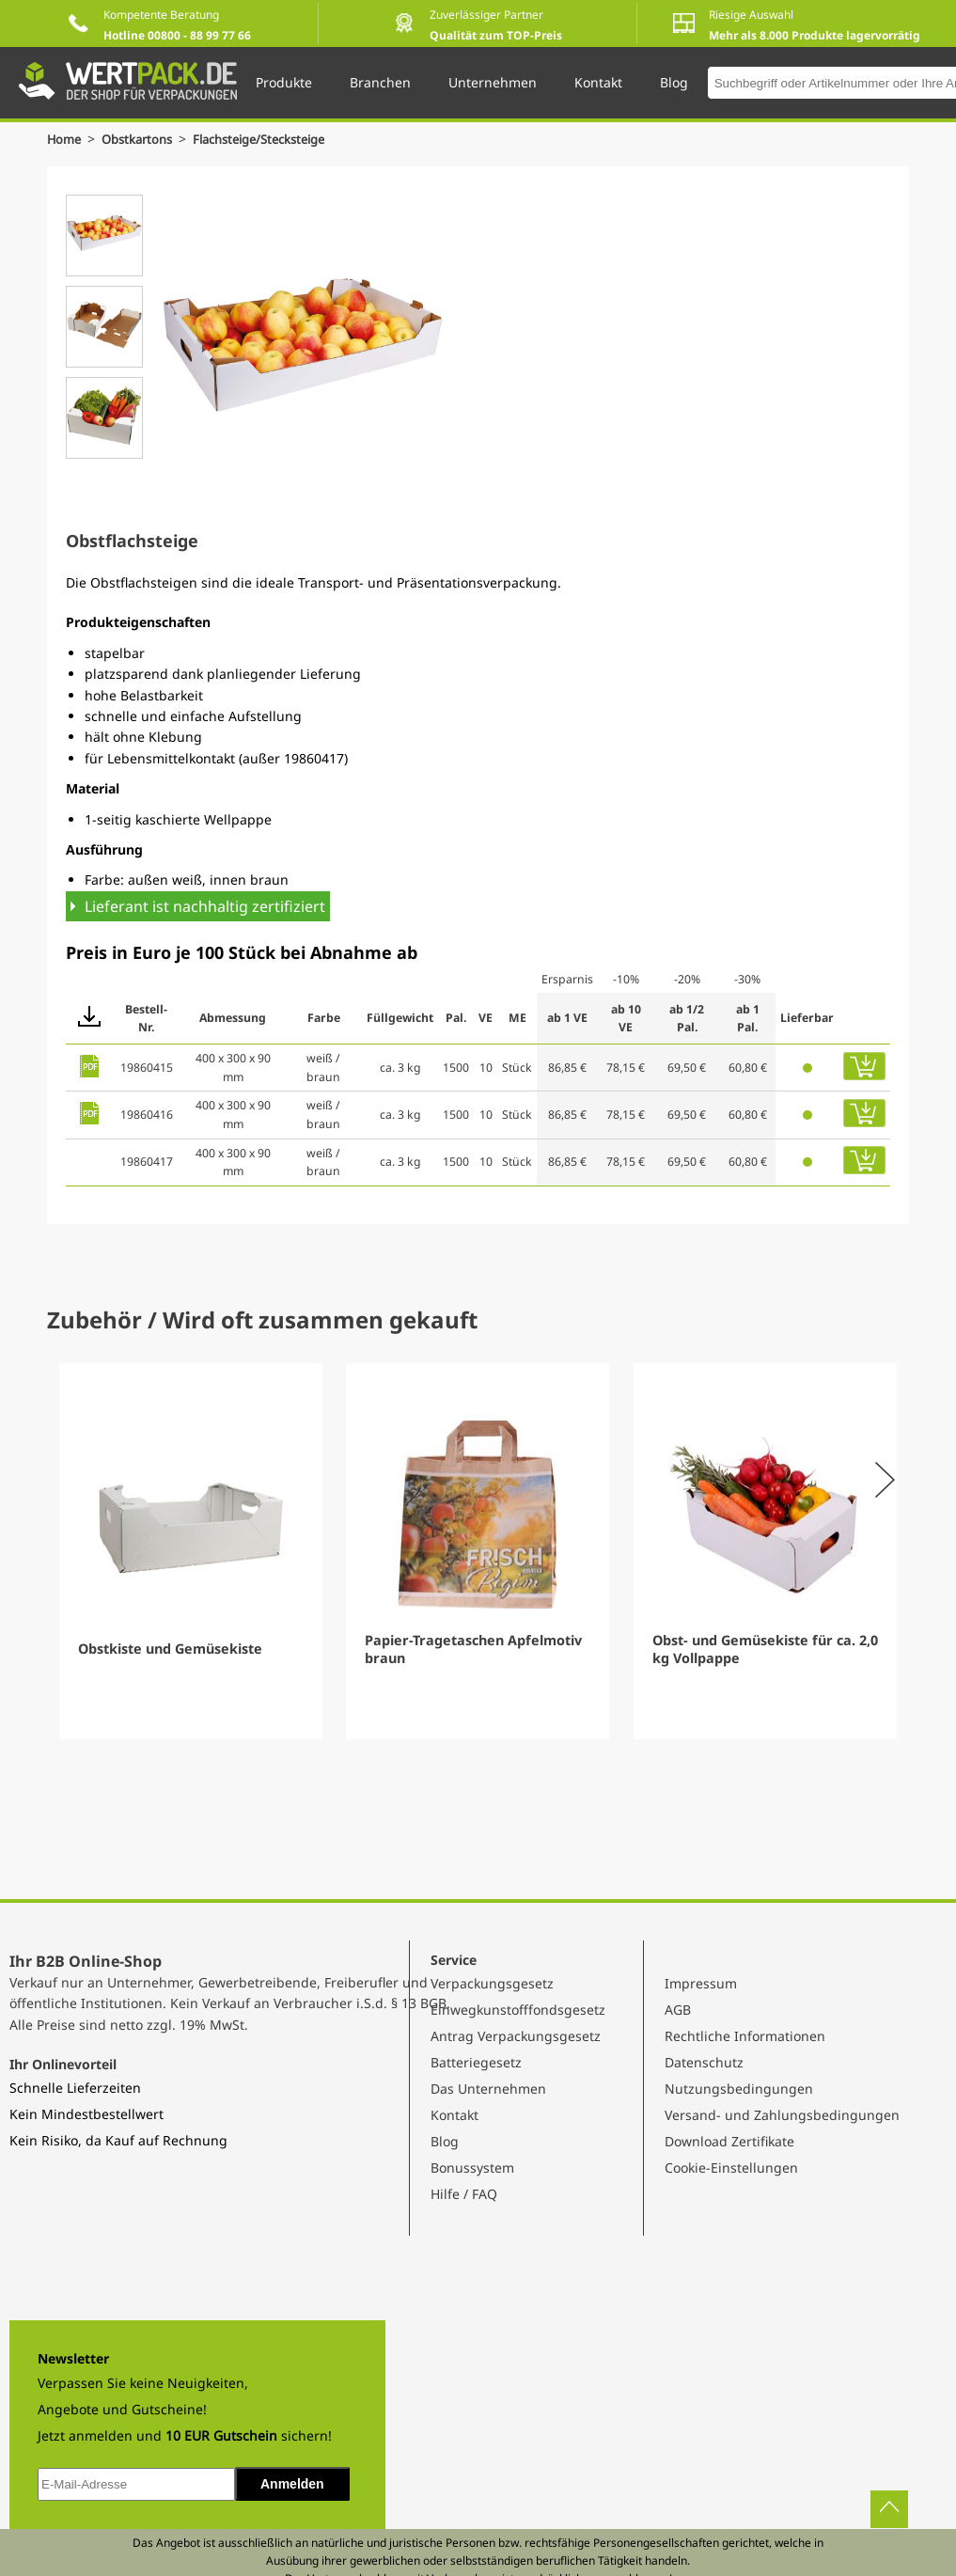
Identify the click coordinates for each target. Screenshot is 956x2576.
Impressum (701, 1983)
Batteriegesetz (476, 2062)
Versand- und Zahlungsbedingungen (782, 2115)
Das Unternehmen (488, 2088)
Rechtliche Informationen (745, 2036)
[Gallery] (478, 1551)
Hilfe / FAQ (464, 2194)
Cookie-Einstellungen (731, 2167)
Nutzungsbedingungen (739, 2088)
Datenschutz (704, 2062)
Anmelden (292, 2483)
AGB (678, 2009)
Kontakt (454, 2115)
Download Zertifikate (729, 2141)
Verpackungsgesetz (492, 1983)
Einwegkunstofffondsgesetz (518, 2009)
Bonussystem (472, 2167)
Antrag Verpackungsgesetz (516, 2036)
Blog (445, 2141)
